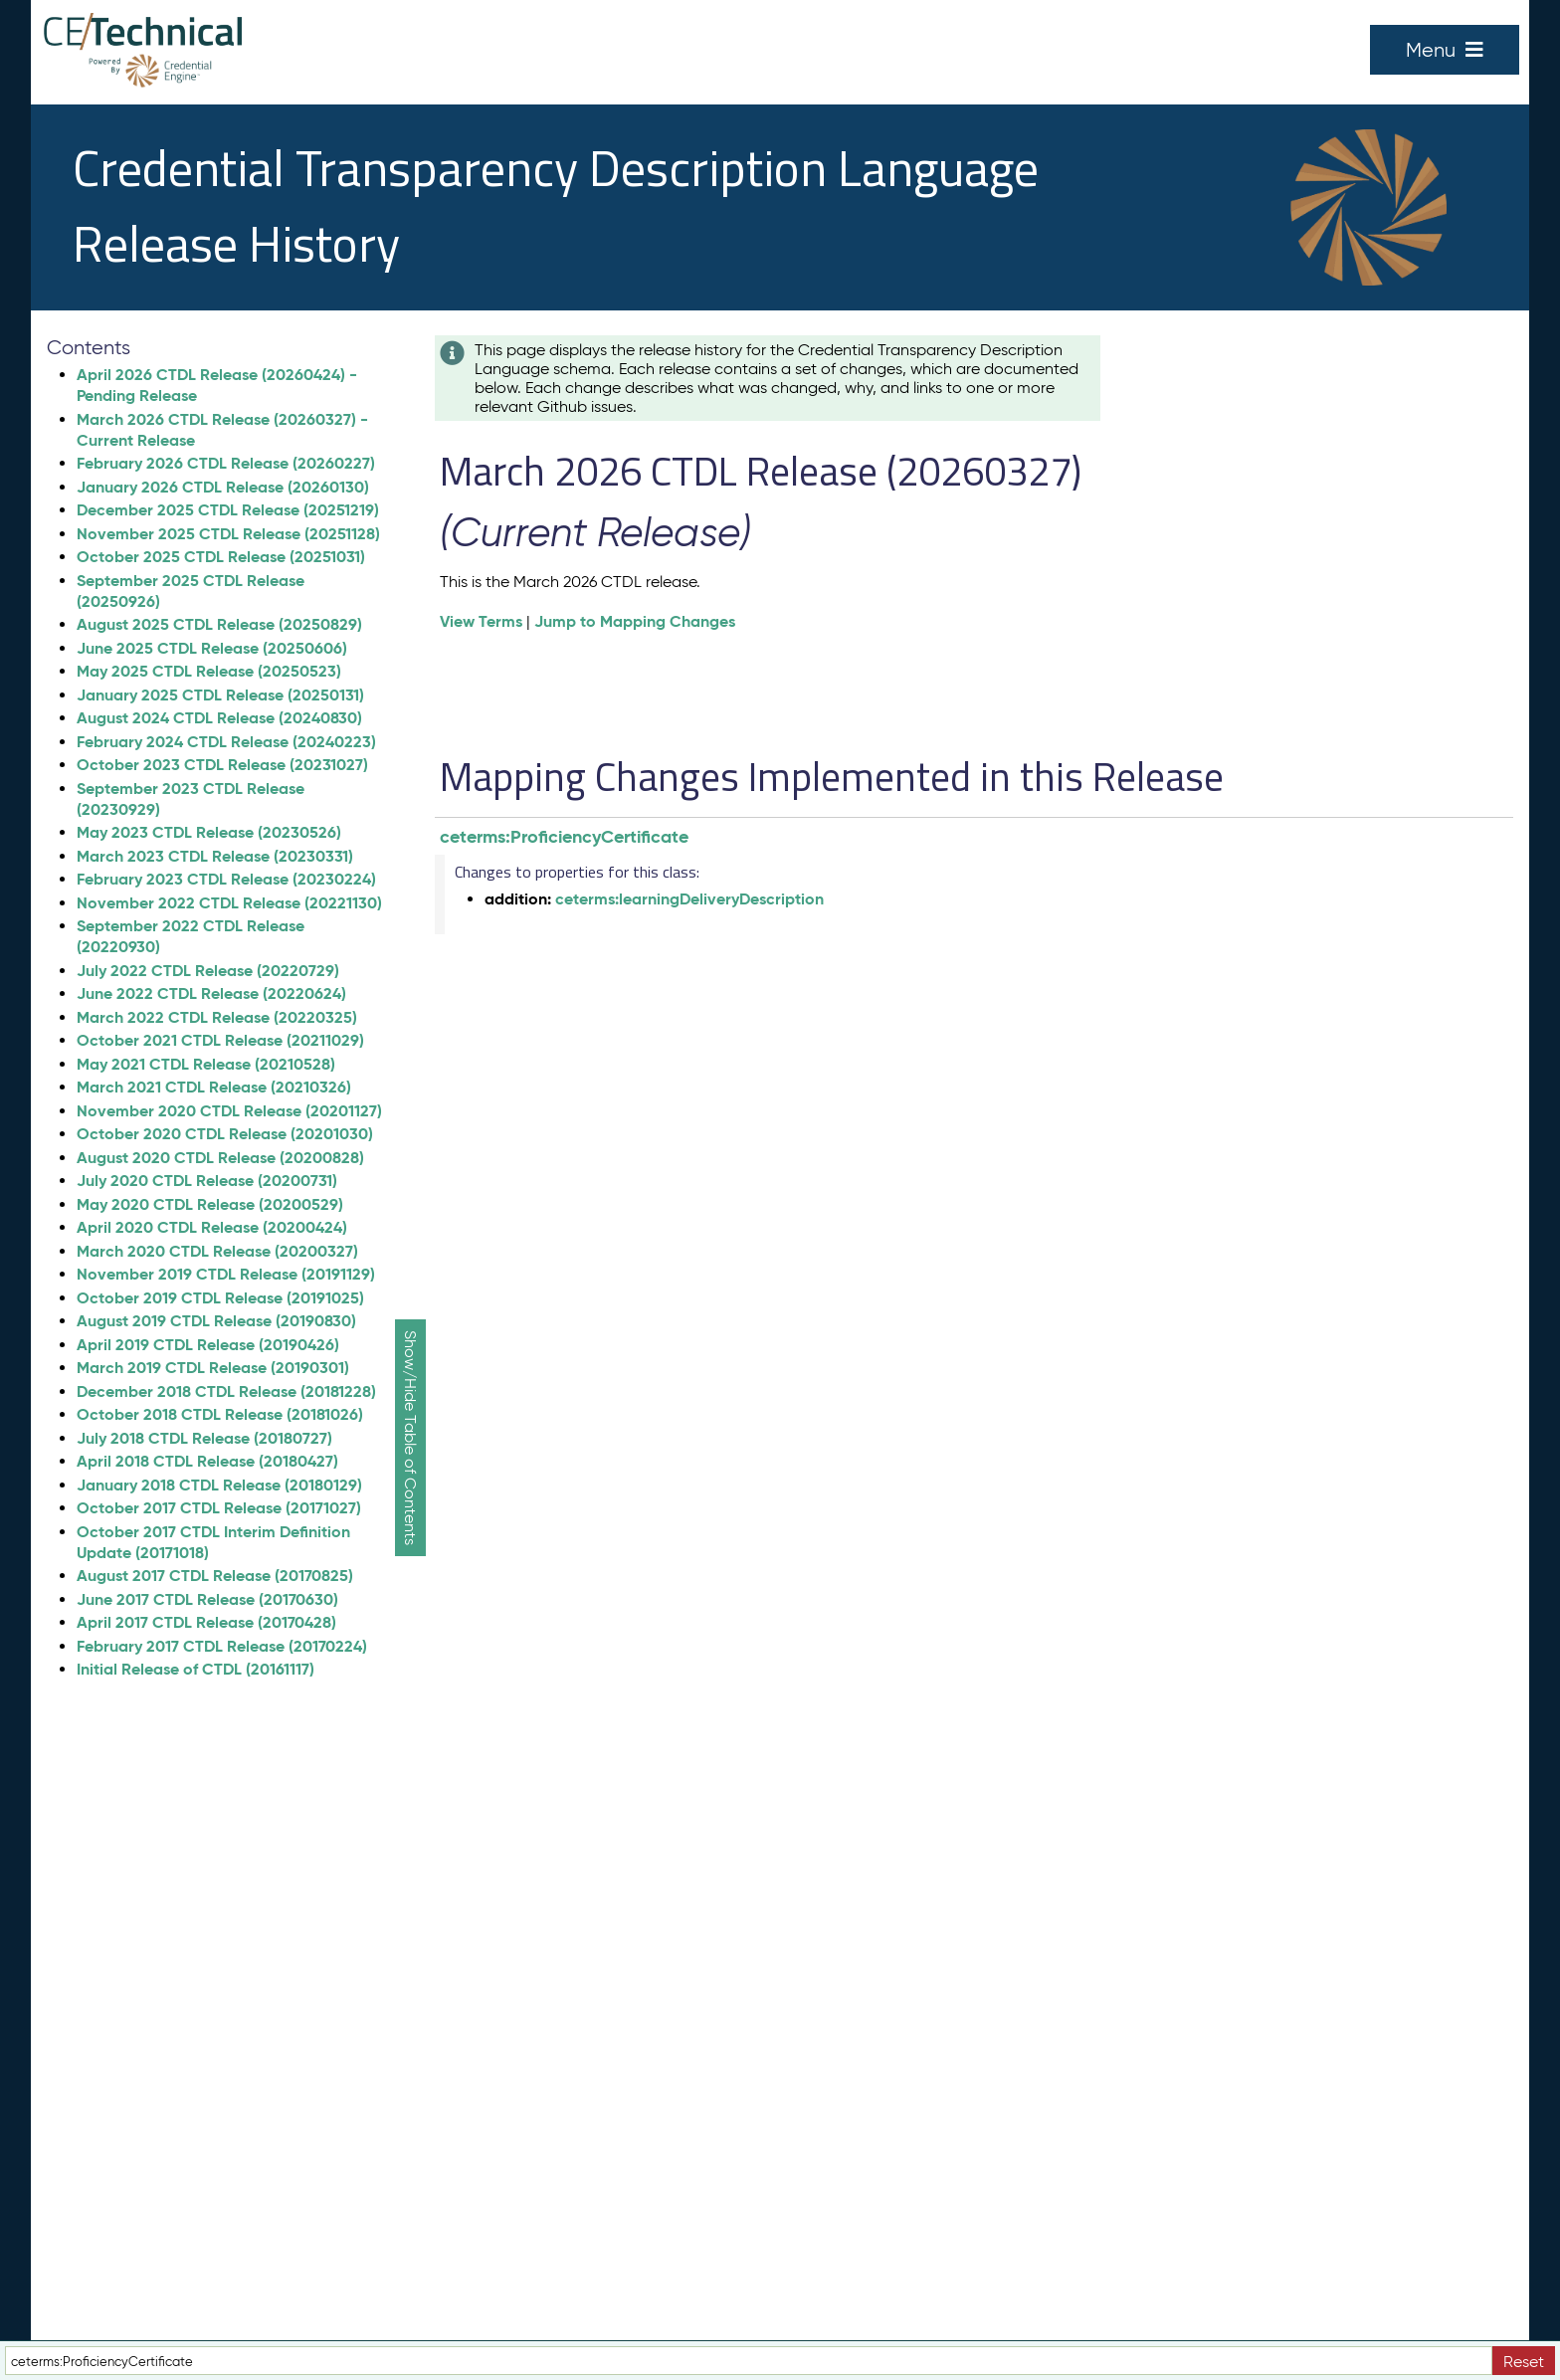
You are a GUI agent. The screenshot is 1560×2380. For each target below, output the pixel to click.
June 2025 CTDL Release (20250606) (212, 648)
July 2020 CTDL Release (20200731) (207, 1180)
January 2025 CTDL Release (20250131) (220, 695)
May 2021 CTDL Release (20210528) (206, 1064)
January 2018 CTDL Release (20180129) (219, 1485)
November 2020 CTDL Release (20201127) (229, 1110)
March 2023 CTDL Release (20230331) (215, 856)
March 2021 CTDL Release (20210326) (214, 1087)
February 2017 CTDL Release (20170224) (222, 1646)
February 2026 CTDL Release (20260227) (226, 463)
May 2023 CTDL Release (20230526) (209, 832)
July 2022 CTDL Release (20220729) (208, 970)
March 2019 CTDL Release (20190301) (213, 1367)
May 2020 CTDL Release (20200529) (210, 1204)
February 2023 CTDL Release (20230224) (226, 879)
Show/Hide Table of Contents (410, 1437)
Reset (1523, 2361)
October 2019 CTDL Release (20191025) (220, 1298)
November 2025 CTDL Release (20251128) (228, 533)
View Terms (481, 621)
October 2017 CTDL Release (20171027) (219, 1507)
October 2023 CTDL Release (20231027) (222, 764)
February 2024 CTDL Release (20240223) (226, 741)
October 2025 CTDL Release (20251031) (221, 556)
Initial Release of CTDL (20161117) (195, 1669)
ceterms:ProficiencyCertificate (564, 836)
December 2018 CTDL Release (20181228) (226, 1391)
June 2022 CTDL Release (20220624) (211, 993)
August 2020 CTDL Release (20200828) (220, 1157)
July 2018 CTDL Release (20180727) (204, 1438)
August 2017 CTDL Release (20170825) (215, 1575)
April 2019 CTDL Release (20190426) (208, 1344)
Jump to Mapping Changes (634, 621)
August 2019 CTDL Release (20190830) (216, 1320)
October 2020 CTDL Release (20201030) (225, 1133)
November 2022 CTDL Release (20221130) (229, 902)
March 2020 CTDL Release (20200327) (217, 1251)
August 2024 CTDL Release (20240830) (219, 717)
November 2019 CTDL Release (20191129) (226, 1274)
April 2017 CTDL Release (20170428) (206, 1622)
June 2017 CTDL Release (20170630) (207, 1599)
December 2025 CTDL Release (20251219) (228, 509)
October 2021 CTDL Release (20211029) (220, 1040)
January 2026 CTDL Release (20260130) (223, 487)
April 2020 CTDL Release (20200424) (212, 1227)
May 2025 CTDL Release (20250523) (209, 671)
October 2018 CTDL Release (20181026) (220, 1414)
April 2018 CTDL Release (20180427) (207, 1461)
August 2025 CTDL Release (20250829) (219, 624)
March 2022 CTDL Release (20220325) (217, 1017)
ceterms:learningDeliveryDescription (689, 899)
